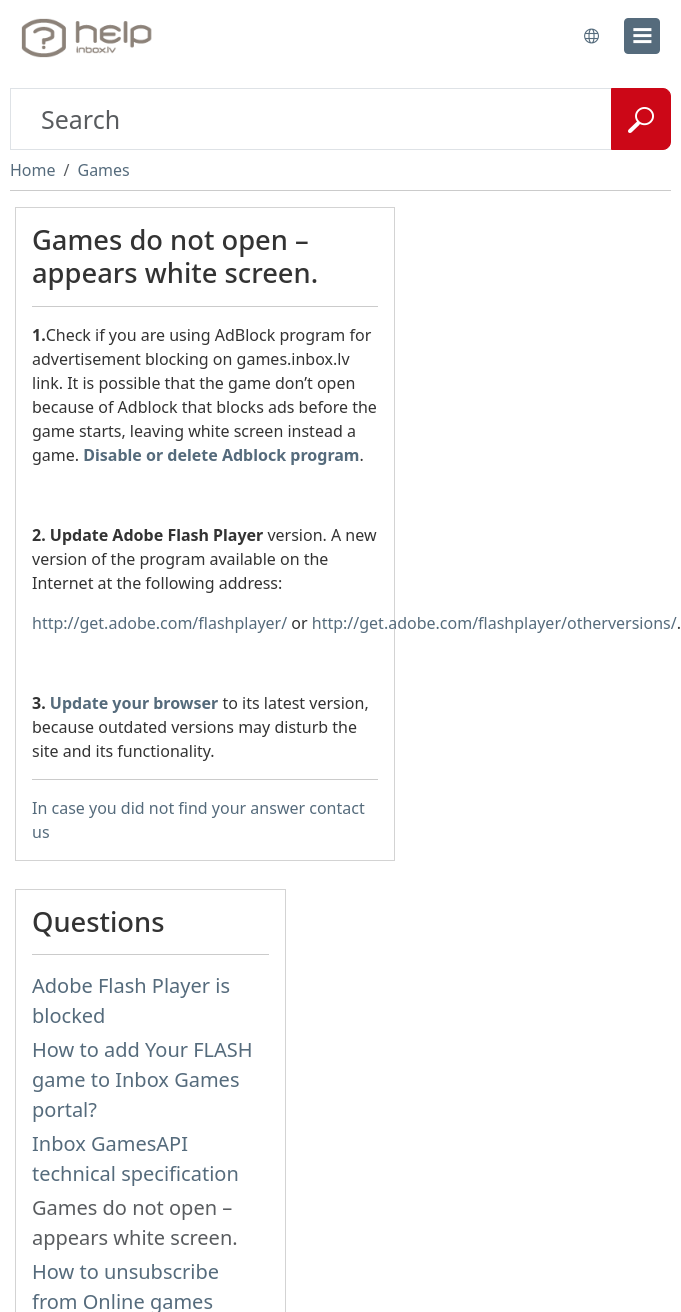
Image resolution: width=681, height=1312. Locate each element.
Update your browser (134, 703)
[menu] (642, 36)
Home (33, 170)
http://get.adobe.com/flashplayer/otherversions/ (494, 623)
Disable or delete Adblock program (221, 455)
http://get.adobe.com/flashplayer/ (159, 623)
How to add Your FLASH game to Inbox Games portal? (142, 1079)
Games (103, 170)
